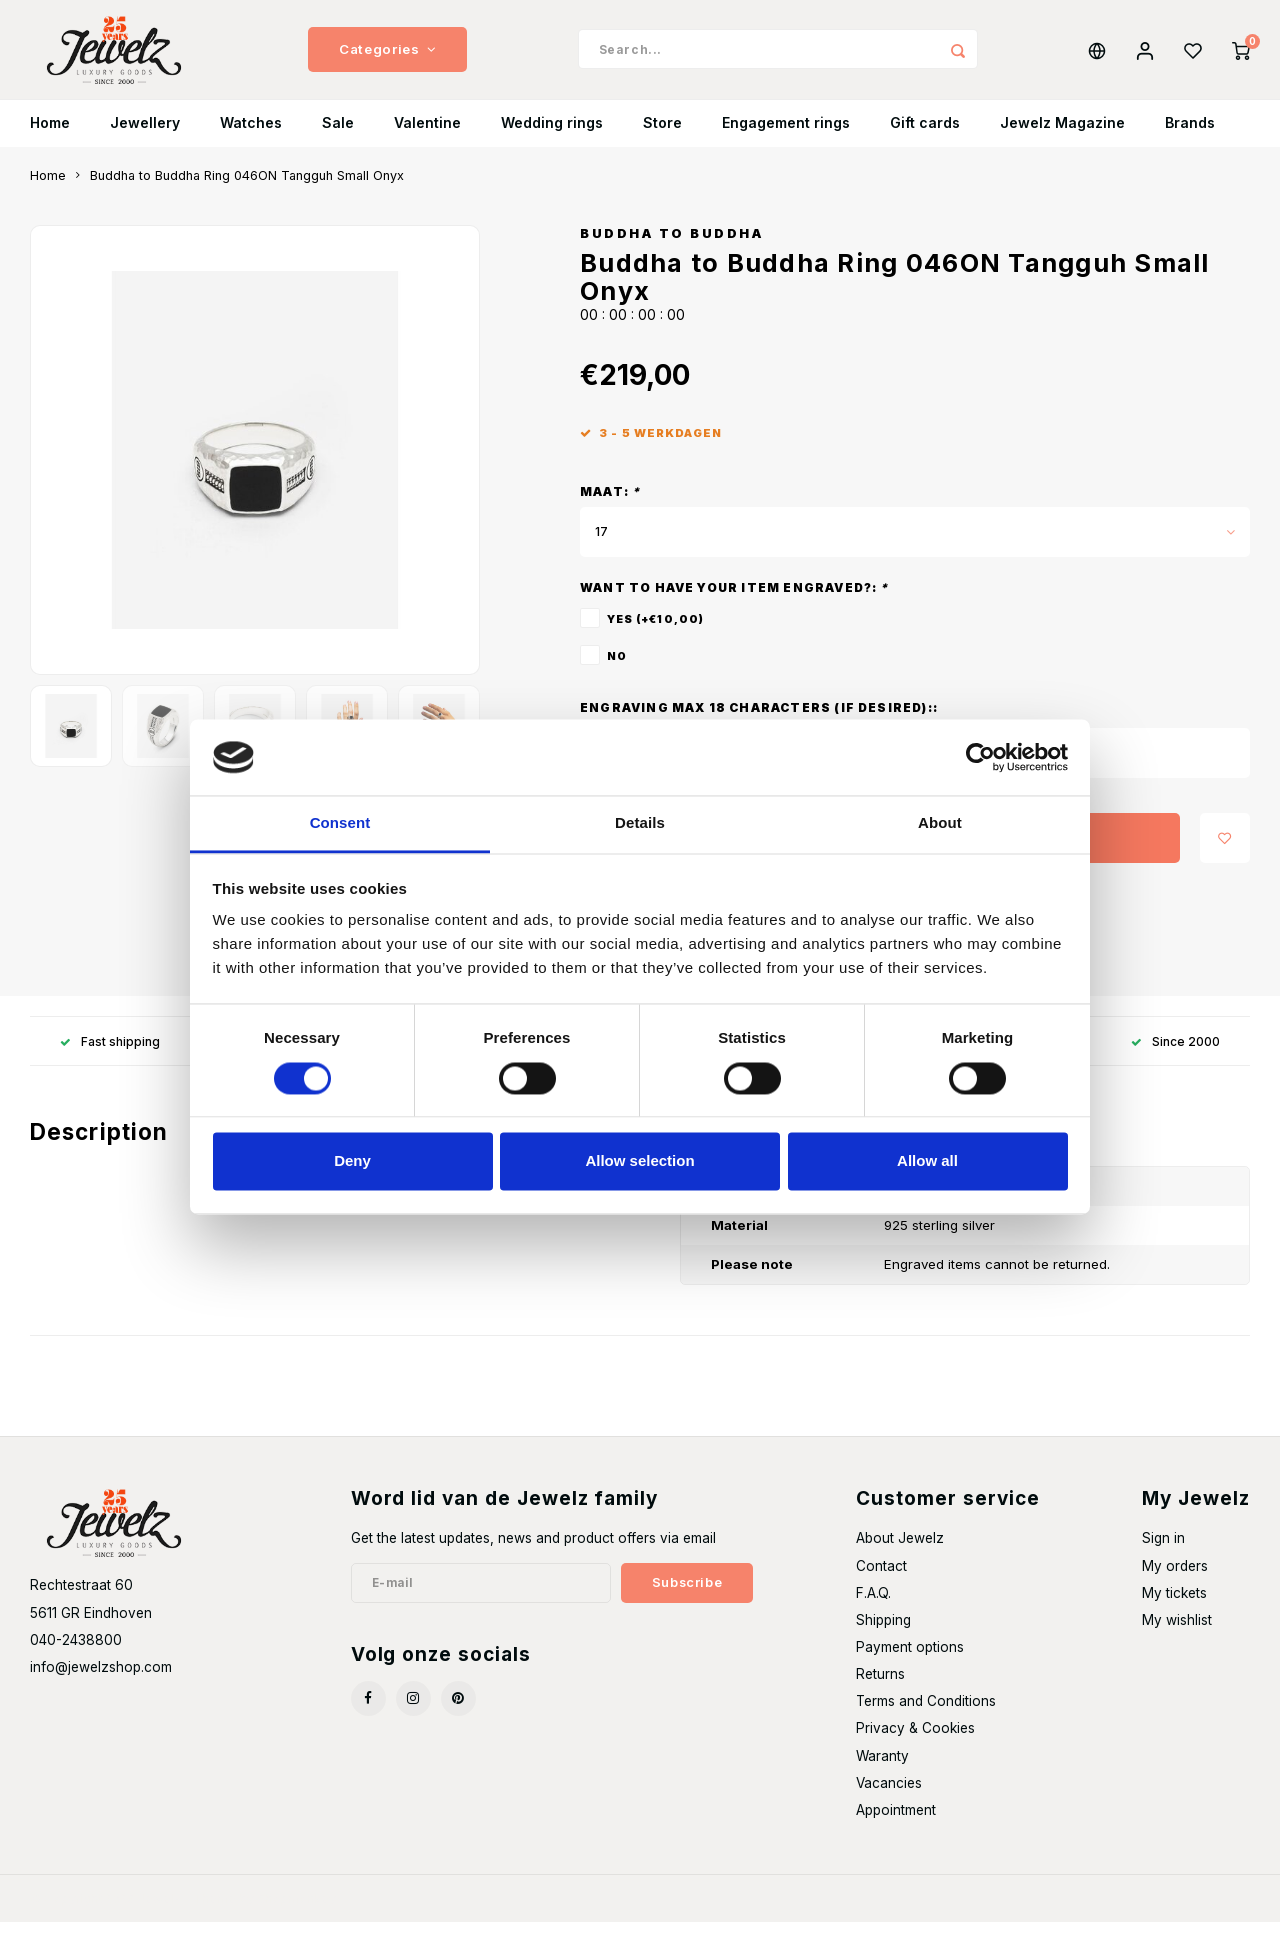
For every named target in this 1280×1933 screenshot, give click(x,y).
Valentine (427, 134)
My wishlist (1177, 1631)
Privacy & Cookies (915, 1739)
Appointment (896, 1821)
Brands (1190, 134)
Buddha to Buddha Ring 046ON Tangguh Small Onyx (247, 186)
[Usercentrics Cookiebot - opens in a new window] (980, 757)
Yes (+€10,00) (655, 630)
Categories (387, 55)
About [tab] (940, 823)
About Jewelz (900, 1549)
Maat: (610, 502)
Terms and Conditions (926, 1712)
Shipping (883, 1631)
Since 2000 (1175, 1052)
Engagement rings (786, 134)
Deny (352, 1161)
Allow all (927, 1161)
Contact (881, 1577)
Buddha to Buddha (671, 244)
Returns (880, 1685)
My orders (1175, 1577)
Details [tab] (640, 823)
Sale (338, 134)
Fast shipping (110, 1052)
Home (50, 134)
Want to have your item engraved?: (734, 598)
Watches (251, 134)
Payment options (910, 1658)
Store (662, 134)
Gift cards (925, 134)
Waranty (882, 1767)
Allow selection (639, 1161)
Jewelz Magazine (1062, 134)
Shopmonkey (296, 1909)
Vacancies (889, 1794)
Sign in (1163, 1549)
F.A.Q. (873, 1604)
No (617, 667)
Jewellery (145, 134)
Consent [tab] (340, 823)
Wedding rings (552, 134)
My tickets (1174, 1604)
